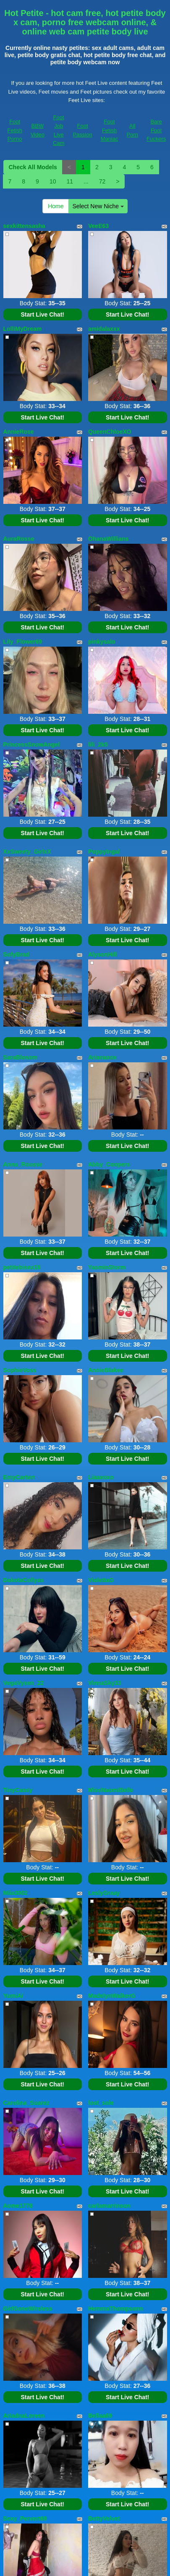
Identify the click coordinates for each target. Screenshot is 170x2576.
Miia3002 (15, 1892)
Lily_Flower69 (22, 641)
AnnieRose (18, 431)
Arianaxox (102, 1057)
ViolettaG (101, 1580)
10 (53, 181)
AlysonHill (102, 954)
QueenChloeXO (109, 431)
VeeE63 (98, 226)
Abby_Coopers (109, 1164)
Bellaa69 (100, 2415)
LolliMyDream (22, 328)
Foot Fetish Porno (15, 130)
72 (102, 181)
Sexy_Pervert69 (25, 2518)
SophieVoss (20, 1370)
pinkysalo (101, 641)
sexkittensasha (24, 226)
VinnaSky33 (104, 1683)
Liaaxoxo (101, 1477)
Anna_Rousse (22, 1164)
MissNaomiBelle (110, 1790)
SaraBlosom (20, 1057)
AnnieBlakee (105, 1370)
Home (55, 206)
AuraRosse (18, 538)
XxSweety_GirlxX (27, 851)
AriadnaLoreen (24, 2415)
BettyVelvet (104, 2518)
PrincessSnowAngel (31, 744)
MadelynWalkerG (111, 1995)
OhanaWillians (108, 538)
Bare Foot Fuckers (156, 130)
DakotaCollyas (23, 1580)
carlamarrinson (109, 2205)
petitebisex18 (22, 1267)
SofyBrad (16, 954)
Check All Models (33, 167)
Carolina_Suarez (26, 2102)
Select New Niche (97, 206)
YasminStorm (107, 1267)
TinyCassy (18, 1790)
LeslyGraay (104, 1892)
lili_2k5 (98, 744)
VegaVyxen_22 (23, 1683)
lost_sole (101, 2102)
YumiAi (13, 1995)
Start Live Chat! (42, 314)
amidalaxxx (104, 328)
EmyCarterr (19, 1477)
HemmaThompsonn (115, 2308)
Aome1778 (18, 2205)
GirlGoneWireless (27, 2308)
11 (69, 181)
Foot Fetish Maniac (109, 130)
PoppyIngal (104, 851)
